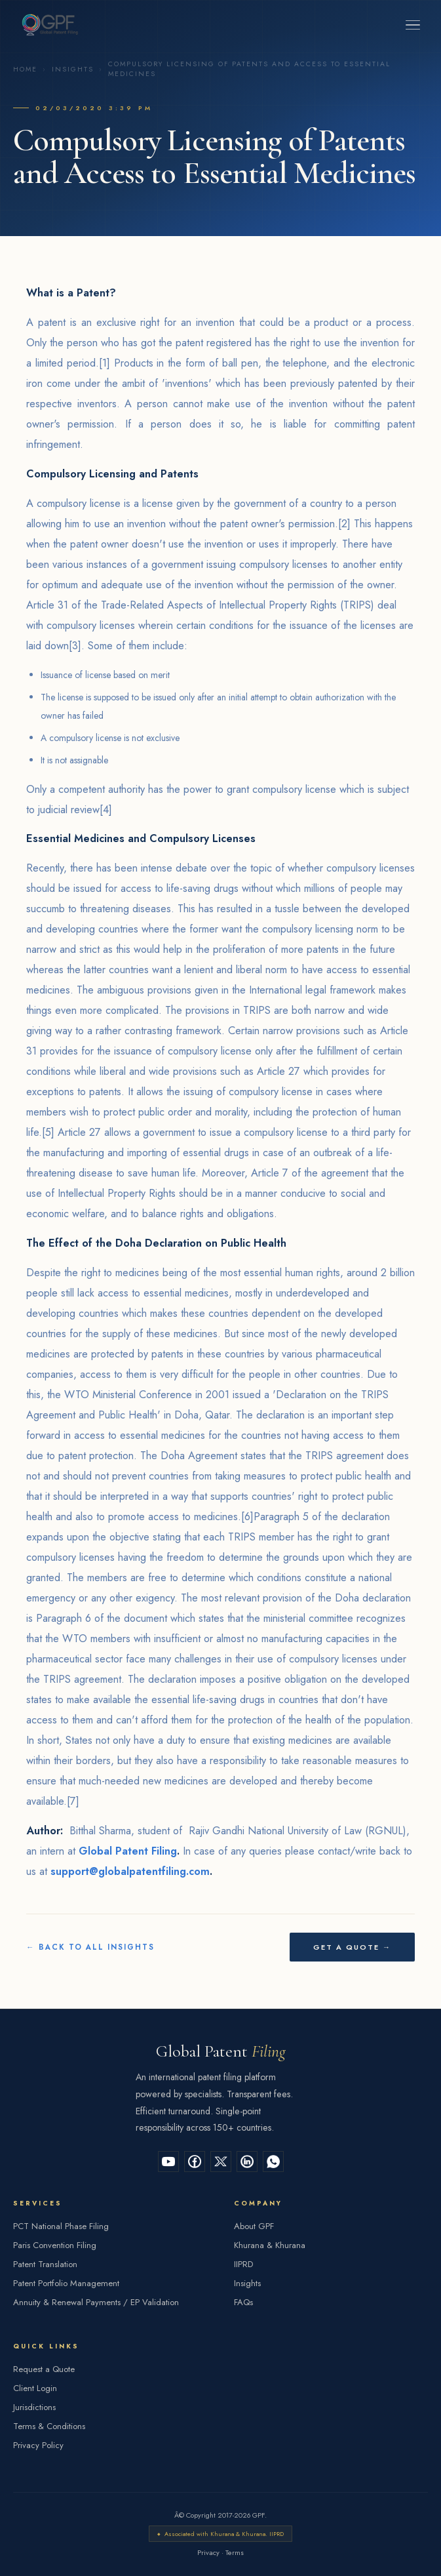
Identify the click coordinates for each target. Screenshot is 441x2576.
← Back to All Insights (90, 1947)
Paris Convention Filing (54, 2245)
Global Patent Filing (128, 1851)
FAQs (243, 2302)
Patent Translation (45, 2264)
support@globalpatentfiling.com (130, 1871)
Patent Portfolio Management (66, 2283)
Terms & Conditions (49, 2426)
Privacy (208, 2552)
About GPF (254, 2226)
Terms (234, 2552)
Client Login (35, 2388)
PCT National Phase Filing (61, 2226)
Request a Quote (44, 2369)
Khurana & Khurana (269, 2245)
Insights (73, 69)
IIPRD (243, 2264)
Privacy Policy (38, 2445)
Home (25, 69)
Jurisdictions (34, 2407)
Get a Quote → (352, 1947)
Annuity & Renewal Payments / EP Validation (96, 2302)
